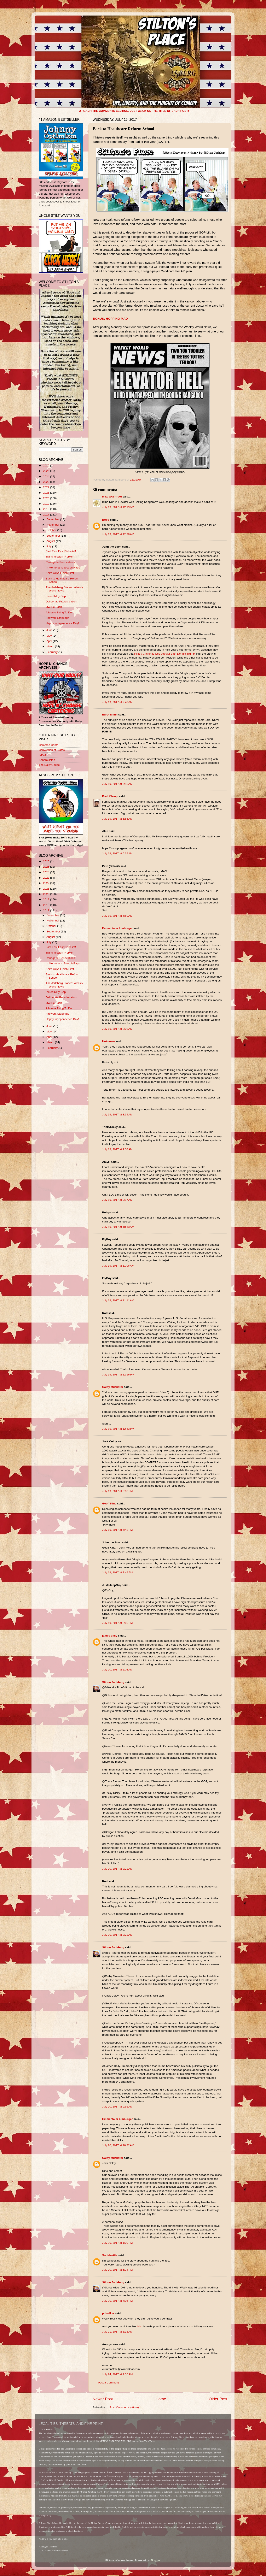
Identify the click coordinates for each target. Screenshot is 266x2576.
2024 (46, 476)
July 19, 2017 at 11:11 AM (118, 1300)
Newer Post (103, 2399)
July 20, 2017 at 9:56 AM (117, 2106)
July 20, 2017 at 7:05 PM (117, 2300)
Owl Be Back (54, 606)
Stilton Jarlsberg (113, 1682)
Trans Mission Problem (60, 556)
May (49, 635)
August (51, 541)
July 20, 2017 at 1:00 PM (117, 2242)
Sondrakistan (47, 759)
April (49, 641)
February (52, 652)
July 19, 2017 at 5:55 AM (117, 818)
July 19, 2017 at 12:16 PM (118, 1374)
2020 (46, 498)
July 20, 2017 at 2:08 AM (117, 1669)
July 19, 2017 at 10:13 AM (118, 1226)
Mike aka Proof (112, 496)
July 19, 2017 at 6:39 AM (117, 853)
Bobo (105, 519)
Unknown (108, 1041)
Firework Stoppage (57, 617)
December (53, 519)
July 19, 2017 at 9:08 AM (117, 1149)
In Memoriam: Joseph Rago (63, 567)
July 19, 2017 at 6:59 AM (117, 915)
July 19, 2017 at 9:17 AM (117, 1199)
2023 (46, 481)
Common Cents (48, 745)
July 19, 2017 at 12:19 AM (118, 507)
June (49, 630)
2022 (46, 487)
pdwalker (108, 2313)
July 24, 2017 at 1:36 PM (117, 2374)
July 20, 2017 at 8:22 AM (117, 1868)
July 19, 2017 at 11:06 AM (118, 1265)
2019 (46, 503)
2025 (46, 470)
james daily (109, 1635)
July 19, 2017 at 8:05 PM (117, 1623)
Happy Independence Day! (62, 623)
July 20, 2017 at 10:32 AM (118, 2145)
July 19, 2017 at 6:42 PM (117, 1529)
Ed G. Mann (109, 714)
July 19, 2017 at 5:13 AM (117, 783)
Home (161, 2399)
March (50, 646)
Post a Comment (108, 2382)
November (53, 524)
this (139, 2326)
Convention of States (52, 749)
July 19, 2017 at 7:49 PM (117, 1572)
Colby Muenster (112, 1387)
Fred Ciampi (110, 796)
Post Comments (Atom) (124, 2407)
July (49, 546)
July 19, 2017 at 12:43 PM (118, 1428)
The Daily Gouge (49, 764)
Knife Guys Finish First (60, 572)
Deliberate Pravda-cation (61, 601)
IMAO (42, 754)
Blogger (155, 2560)
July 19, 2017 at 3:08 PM (117, 1491)
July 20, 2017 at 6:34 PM (117, 2269)
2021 (46, 492)
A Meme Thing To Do (59, 612)
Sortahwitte (109, 2255)
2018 (46, 509)
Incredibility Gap (56, 596)
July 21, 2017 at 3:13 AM (117, 2331)
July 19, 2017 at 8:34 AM (117, 1114)
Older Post (218, 2399)
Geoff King (109, 1503)
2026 (46, 465)
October (51, 530)
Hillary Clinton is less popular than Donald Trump (164, 653)
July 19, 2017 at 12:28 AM (118, 534)
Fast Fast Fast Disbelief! (61, 551)
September (53, 535)
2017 (46, 514)
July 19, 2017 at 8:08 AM (117, 1028)
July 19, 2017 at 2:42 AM (117, 702)
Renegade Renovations (60, 562)
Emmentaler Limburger (117, 928)
